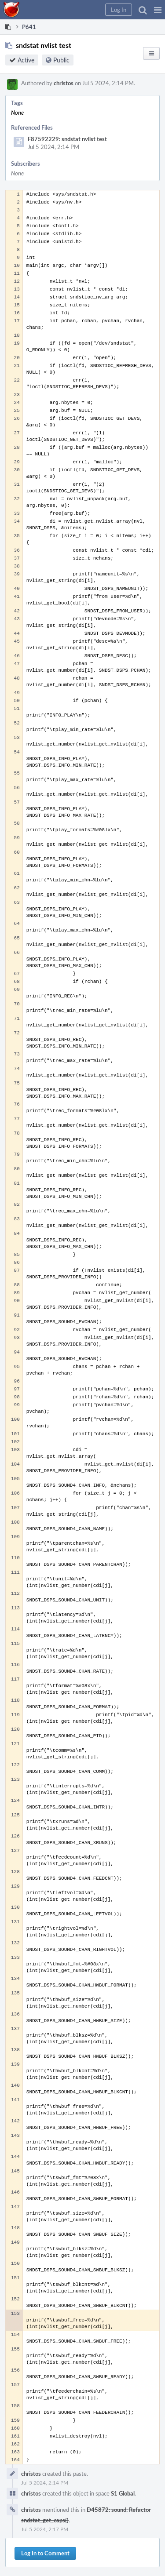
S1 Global (123, 2493)
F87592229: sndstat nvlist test (67, 139)
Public (61, 60)
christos (63, 83)
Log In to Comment (45, 2553)
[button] (157, 9)
